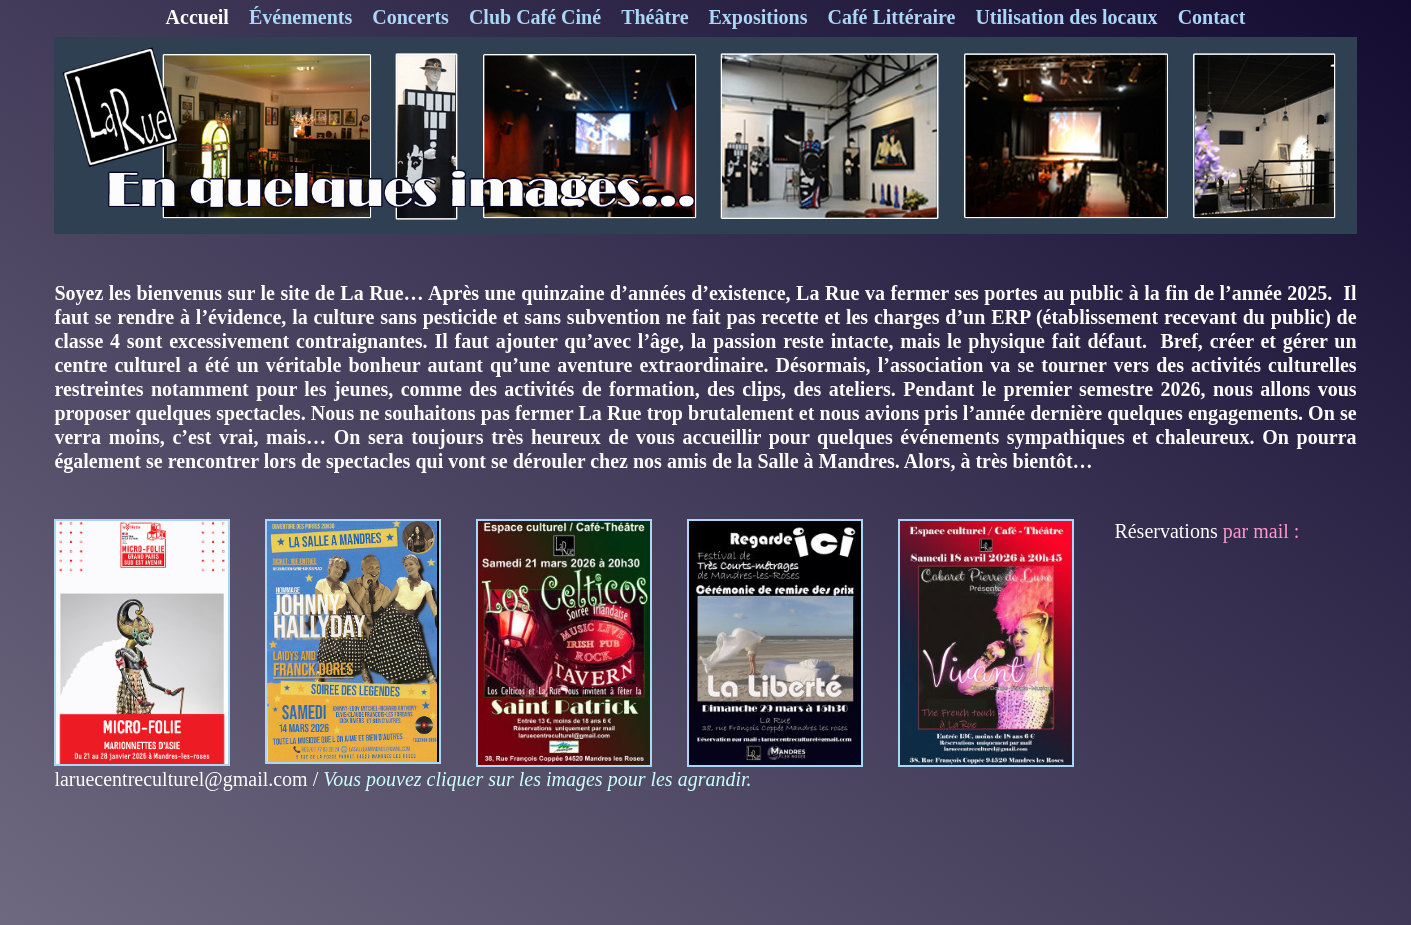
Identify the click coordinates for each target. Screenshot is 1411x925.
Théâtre (654, 17)
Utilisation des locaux (1066, 17)
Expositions (758, 17)
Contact (1212, 17)
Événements (300, 17)
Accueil (197, 17)
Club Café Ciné (535, 17)
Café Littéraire (891, 17)
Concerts (410, 17)
